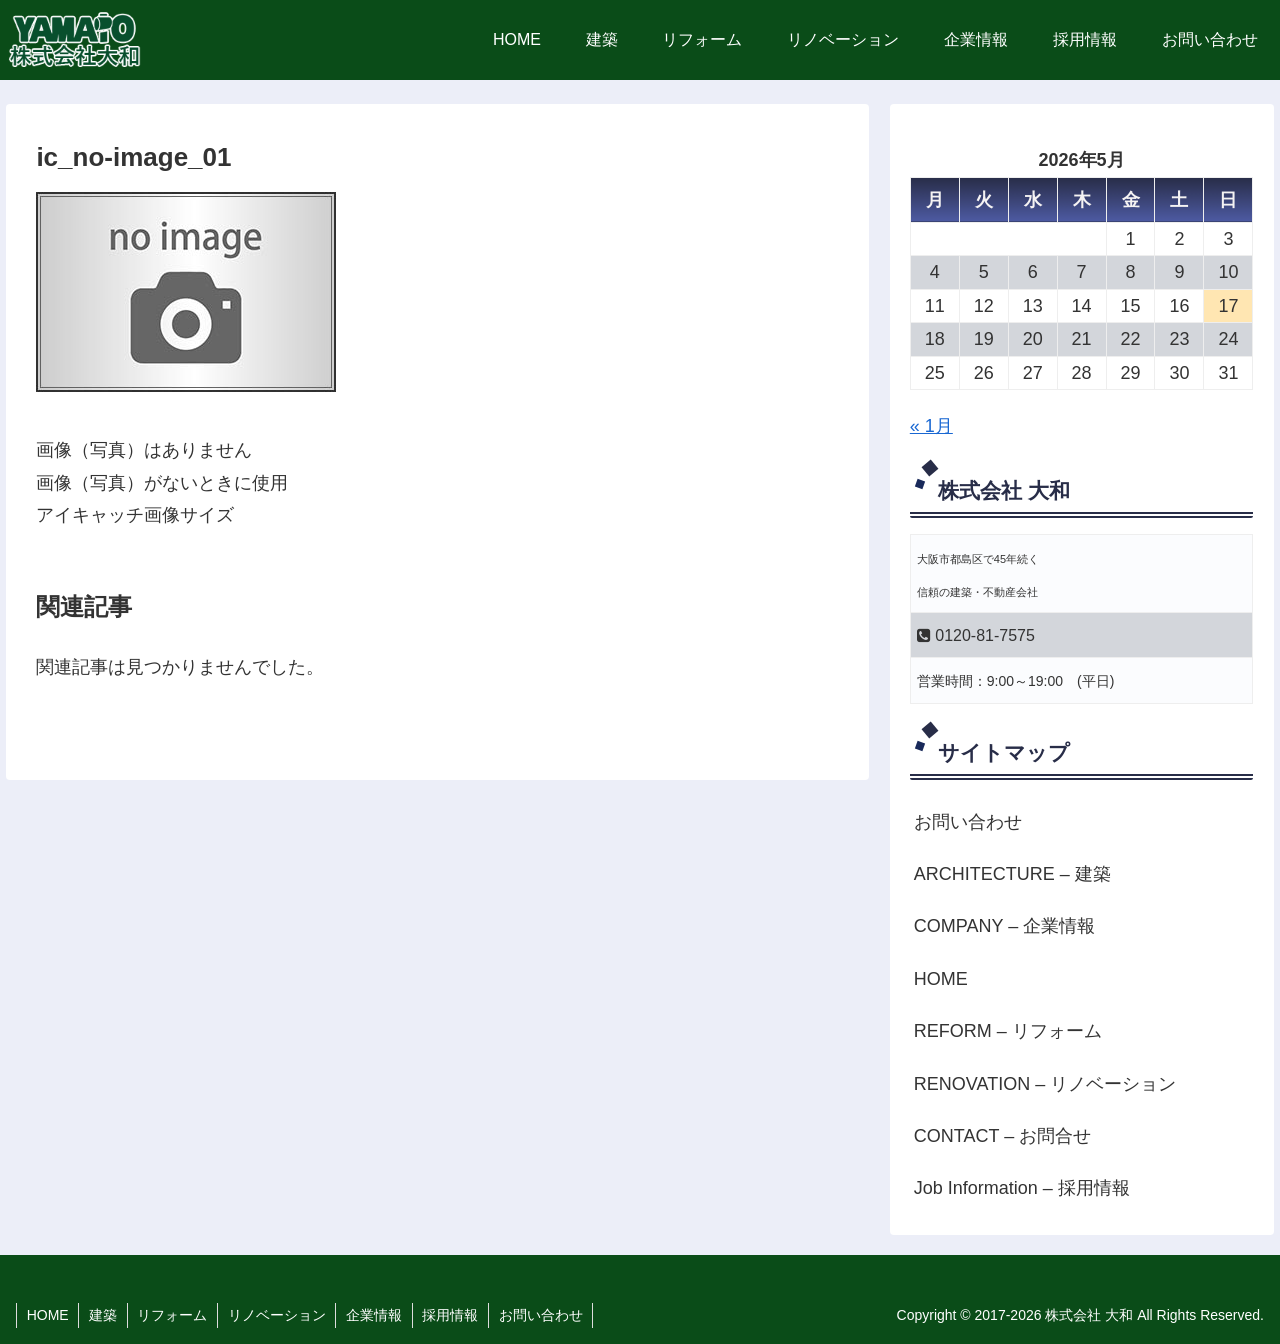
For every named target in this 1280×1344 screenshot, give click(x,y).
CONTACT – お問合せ (1002, 1136)
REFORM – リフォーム (1008, 1031)
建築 (104, 1315)
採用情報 (454, 1315)
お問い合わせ (968, 822)
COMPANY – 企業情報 (1004, 926)
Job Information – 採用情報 (1022, 1188)
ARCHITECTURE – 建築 (1012, 874)
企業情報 (377, 1315)
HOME (941, 979)
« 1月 (931, 426)
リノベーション (279, 1315)
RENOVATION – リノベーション (1045, 1084)
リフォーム (174, 1315)
